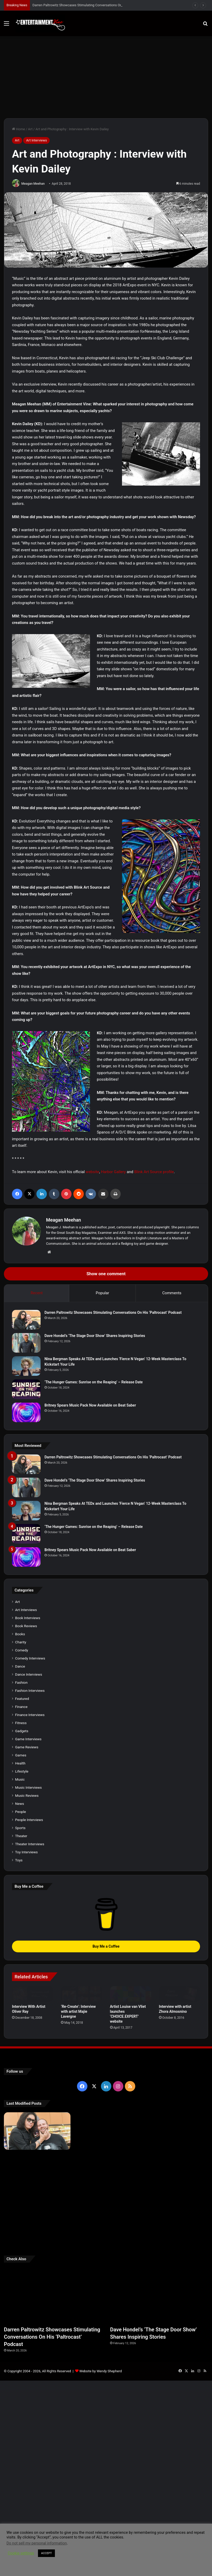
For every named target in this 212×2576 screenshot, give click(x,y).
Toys (19, 1958)
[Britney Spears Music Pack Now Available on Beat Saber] (26, 1412)
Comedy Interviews (30, 1756)
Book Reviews (26, 1724)
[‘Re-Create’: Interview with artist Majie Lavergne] (81, 2091)
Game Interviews (28, 1837)
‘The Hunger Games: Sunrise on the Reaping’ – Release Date (93, 1382)
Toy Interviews (26, 1950)
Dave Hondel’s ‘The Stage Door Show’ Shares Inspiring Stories (94, 1336)
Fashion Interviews (29, 1788)
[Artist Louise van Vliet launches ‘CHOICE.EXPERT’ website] (130, 2091)
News (19, 1901)
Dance (20, 1764)
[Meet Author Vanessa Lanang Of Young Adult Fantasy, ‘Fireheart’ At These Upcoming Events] (175, 2314)
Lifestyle (21, 1869)
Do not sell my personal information (37, 2543)
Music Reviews (26, 1893)
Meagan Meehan (33, 183)
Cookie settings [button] (21, 2553)
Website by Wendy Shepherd (100, 2469)
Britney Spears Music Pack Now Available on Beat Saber (90, 1405)
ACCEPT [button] (46, 2553)
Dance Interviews (28, 1772)
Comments (172, 1293)
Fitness (21, 1820)
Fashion (21, 1780)
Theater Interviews (29, 1942)
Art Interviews (36, 140)
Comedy (21, 1748)
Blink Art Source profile (154, 1171)
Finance (21, 1804)
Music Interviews (28, 1885)
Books (20, 1732)
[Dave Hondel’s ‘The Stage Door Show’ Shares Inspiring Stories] (26, 1343)
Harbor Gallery (113, 1171)
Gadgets (21, 1828)
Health (20, 1861)
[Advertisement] (106, 75)
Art (30, 129)
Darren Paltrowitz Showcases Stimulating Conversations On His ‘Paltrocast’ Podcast (113, 1312)
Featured (22, 1796)
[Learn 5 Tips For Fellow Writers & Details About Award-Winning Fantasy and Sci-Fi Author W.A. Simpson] (106, 2315)
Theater (21, 1933)
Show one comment (105, 1273)
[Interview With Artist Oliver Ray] (32, 2091)
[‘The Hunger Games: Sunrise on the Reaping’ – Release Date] (26, 1389)
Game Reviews (26, 1845)
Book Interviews (27, 1715)
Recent (37, 1293)
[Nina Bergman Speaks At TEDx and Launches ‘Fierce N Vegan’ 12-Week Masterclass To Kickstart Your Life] (26, 1366)
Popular (102, 1293)
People (20, 1909)
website (92, 1171)
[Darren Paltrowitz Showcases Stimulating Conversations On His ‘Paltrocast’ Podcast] (26, 1319)
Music (20, 1877)
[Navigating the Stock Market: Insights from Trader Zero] (175, 2268)
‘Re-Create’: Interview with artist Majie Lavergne (78, 2109)
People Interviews (29, 1917)
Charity (20, 1740)
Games (20, 1853)
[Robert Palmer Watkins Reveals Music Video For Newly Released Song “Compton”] (37, 2308)
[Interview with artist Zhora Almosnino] (179, 2091)
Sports (20, 1925)
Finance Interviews (29, 1812)
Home (18, 129)
